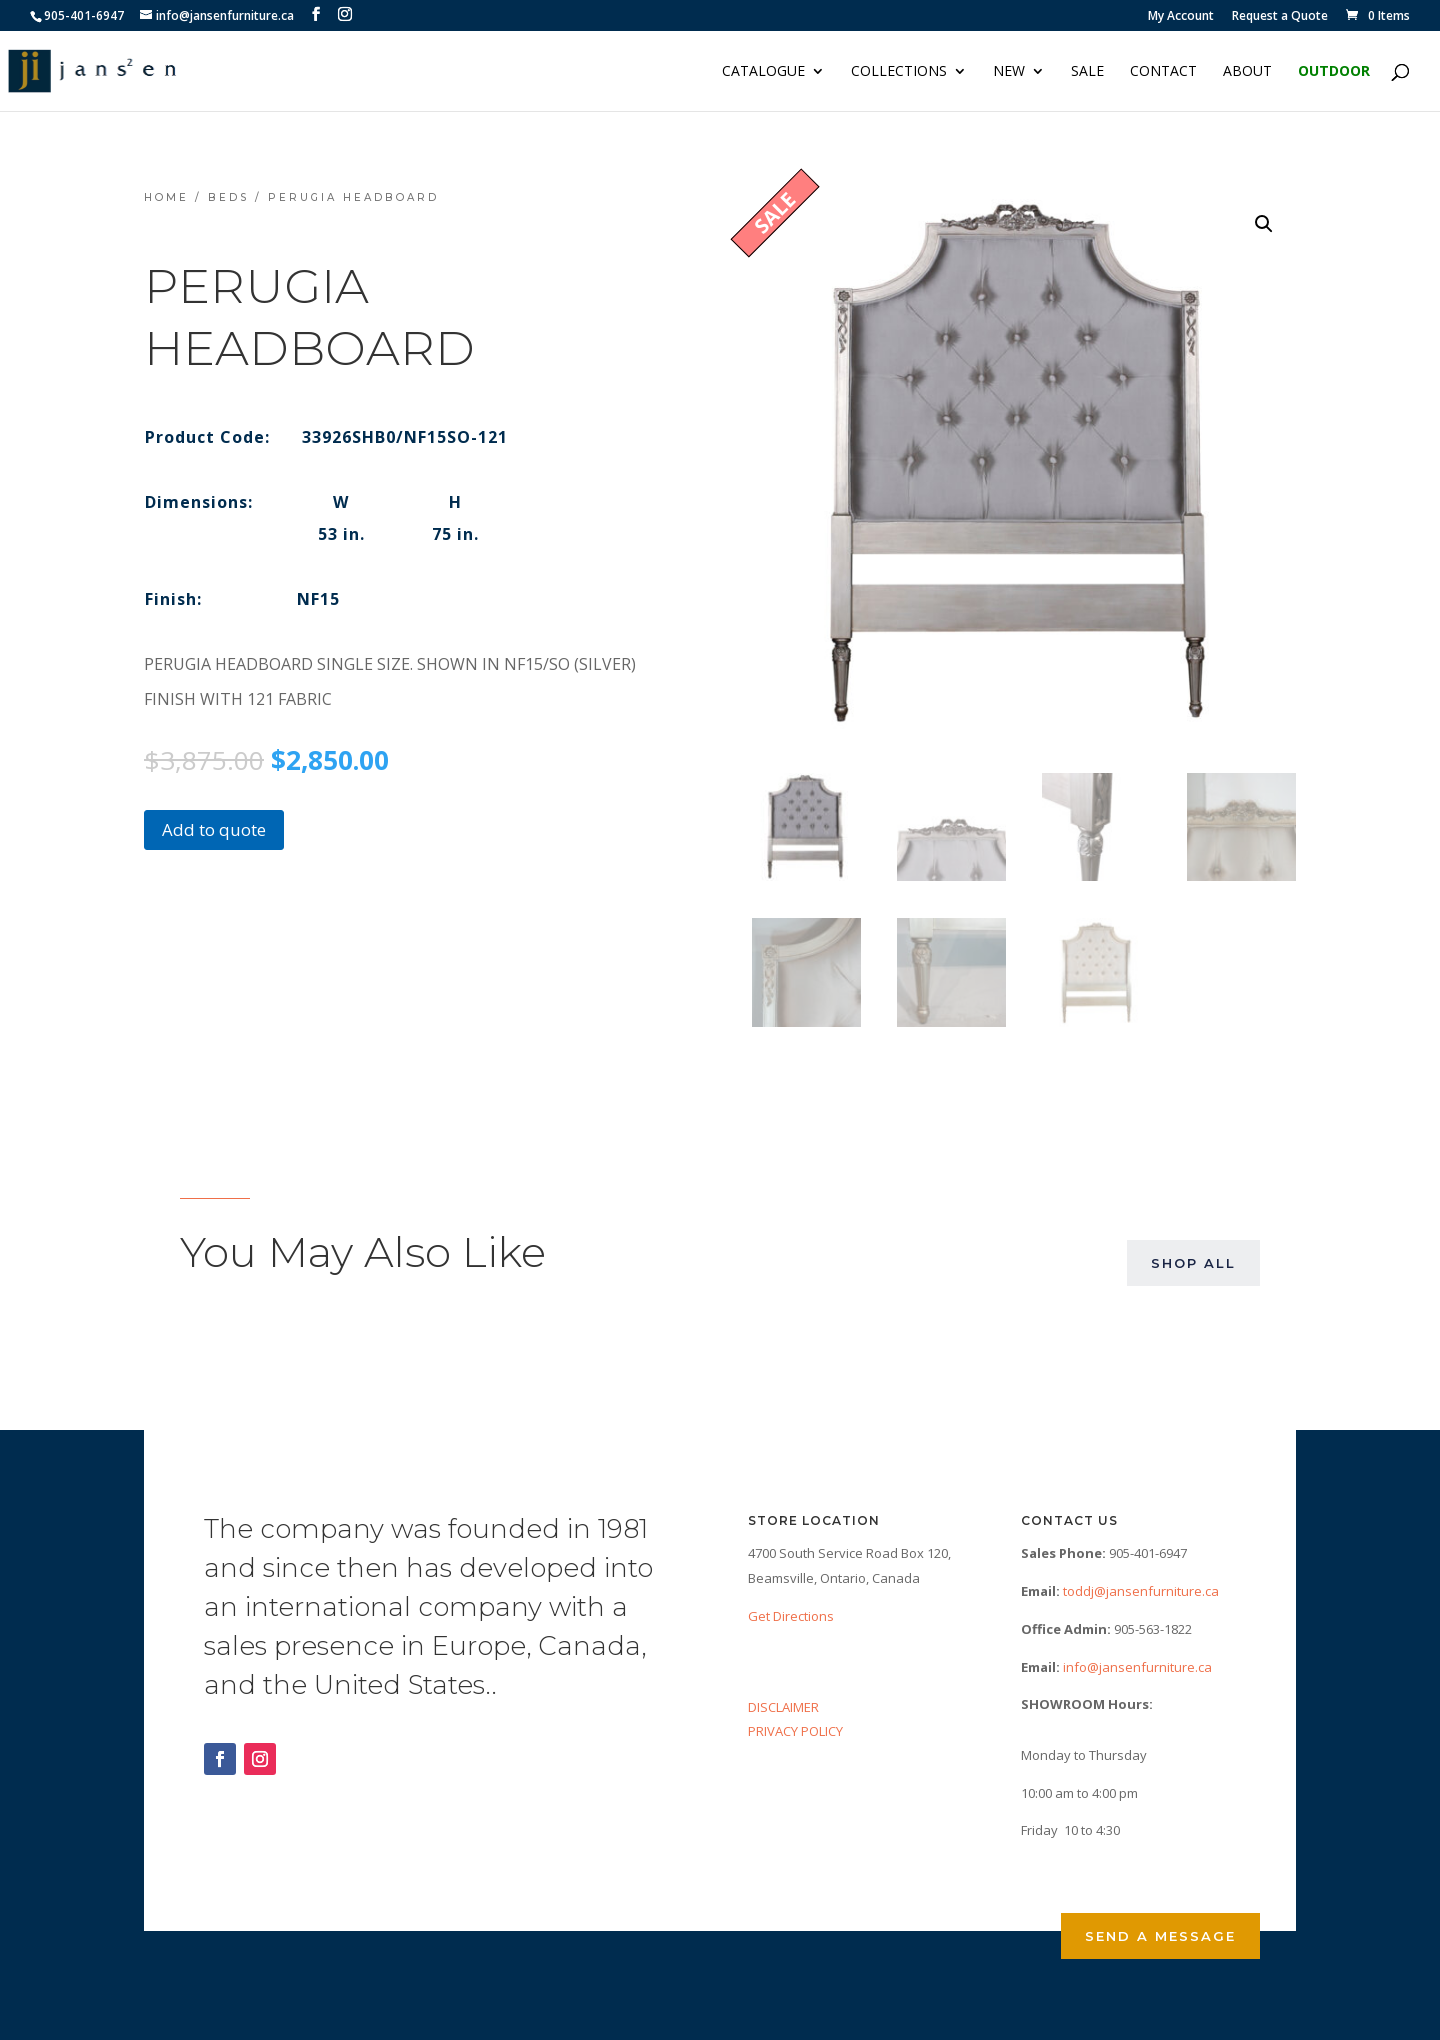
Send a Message (1160, 1936)
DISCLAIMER (783, 1707)
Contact (1163, 72)
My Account (1181, 17)
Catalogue (763, 72)
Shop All (1193, 1263)
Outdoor (1334, 72)
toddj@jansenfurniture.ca (1141, 1591)
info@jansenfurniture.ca (1137, 1667)
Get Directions (791, 1616)
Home (166, 197)
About (1247, 72)
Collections (899, 72)
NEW (1009, 72)
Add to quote (214, 829)
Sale (1087, 72)
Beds (228, 197)
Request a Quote (1280, 17)
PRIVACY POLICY (795, 1731)
